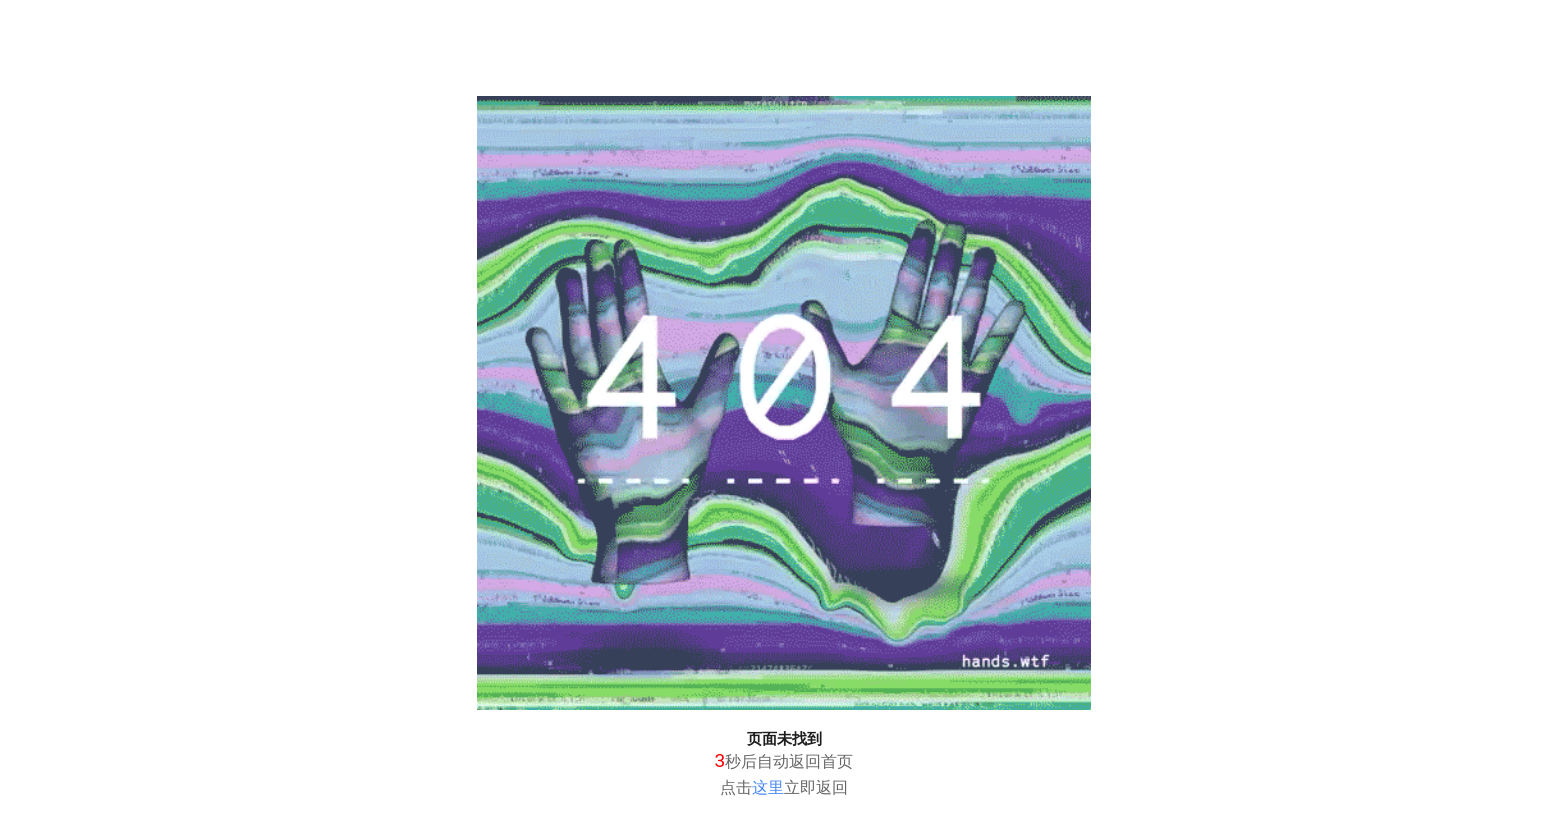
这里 (768, 787)
